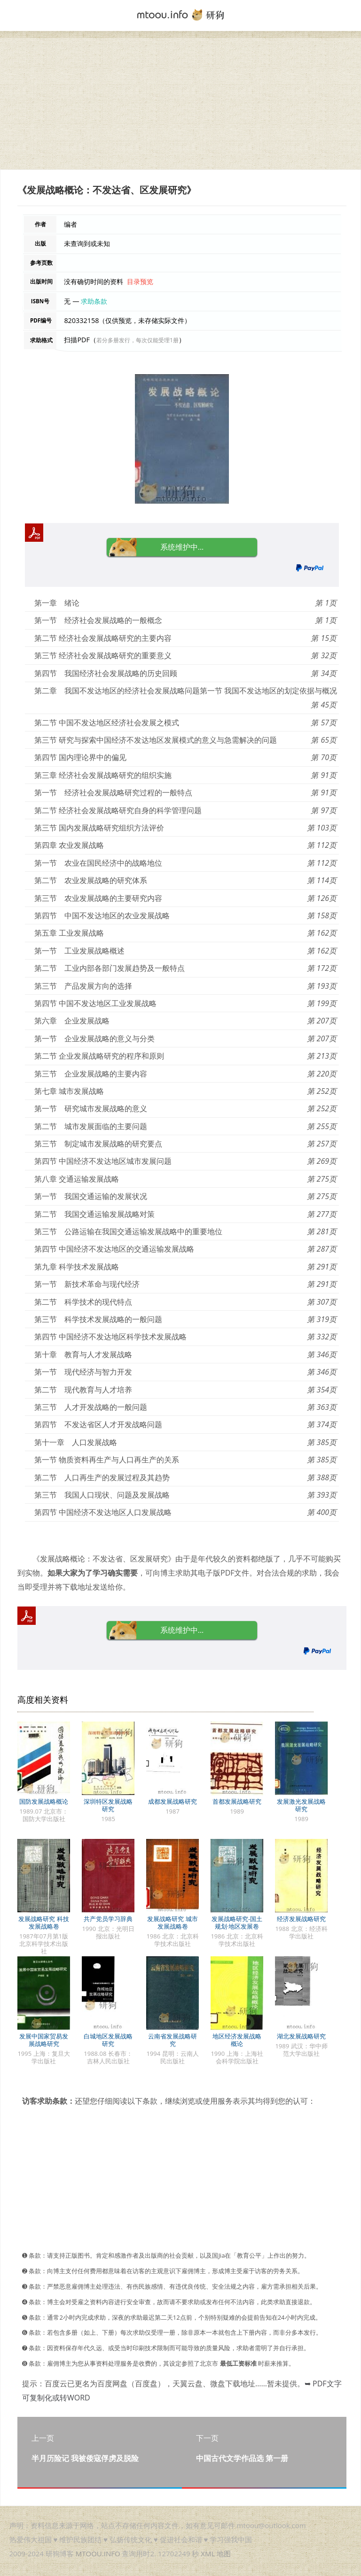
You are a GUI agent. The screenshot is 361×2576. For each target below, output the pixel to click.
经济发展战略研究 (301, 1919)
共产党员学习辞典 (108, 1919)
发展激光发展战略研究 (301, 1805)
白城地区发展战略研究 (108, 2040)
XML (208, 2553)
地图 (224, 2553)
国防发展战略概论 (43, 1801)
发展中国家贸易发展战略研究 (43, 2040)
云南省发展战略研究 (172, 2040)
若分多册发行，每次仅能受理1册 (137, 340)
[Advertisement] (180, 103)
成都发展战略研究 (172, 1801)
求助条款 (94, 301)
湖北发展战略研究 (301, 2036)
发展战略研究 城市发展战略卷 (172, 1922)
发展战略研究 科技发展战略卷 (43, 1922)
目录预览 (140, 281)
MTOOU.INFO (98, 2553)
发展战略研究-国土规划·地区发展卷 (237, 1922)
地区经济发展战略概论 (236, 2040)
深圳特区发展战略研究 (108, 1805)
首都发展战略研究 (236, 1801)
